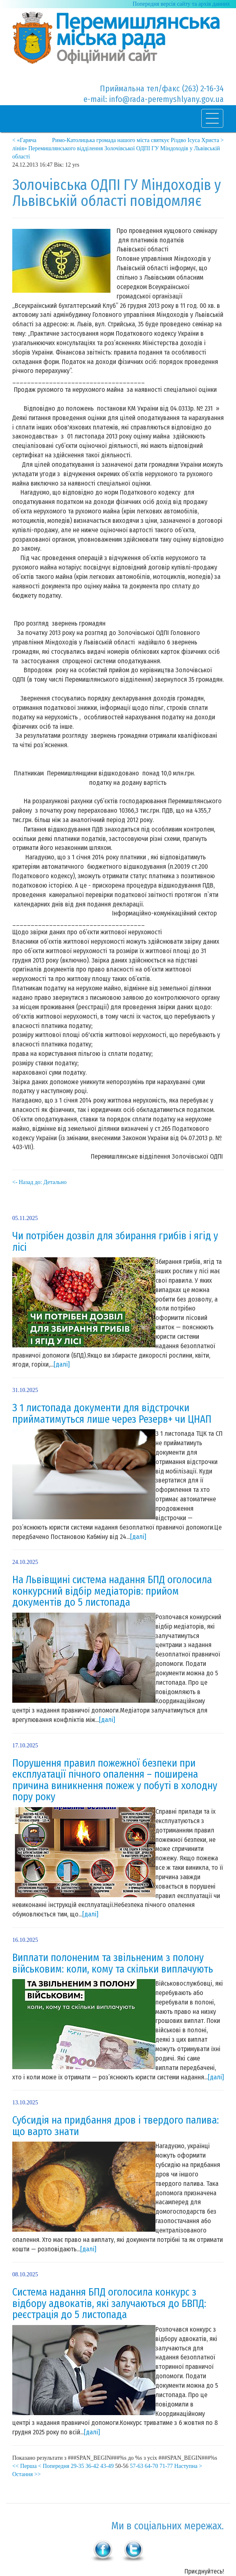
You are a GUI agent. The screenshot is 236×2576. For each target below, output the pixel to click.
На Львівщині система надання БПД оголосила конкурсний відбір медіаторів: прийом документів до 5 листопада (112, 1591)
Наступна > (188, 2466)
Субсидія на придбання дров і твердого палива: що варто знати (115, 2126)
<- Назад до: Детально (39, 1182)
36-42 (92, 2466)
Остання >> (26, 2474)
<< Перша (24, 2466)
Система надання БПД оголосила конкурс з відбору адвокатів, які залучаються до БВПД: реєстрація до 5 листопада (109, 2303)
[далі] (62, 1364)
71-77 (166, 2466)
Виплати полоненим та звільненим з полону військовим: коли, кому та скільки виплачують (112, 1963)
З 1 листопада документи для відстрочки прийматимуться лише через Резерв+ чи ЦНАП (111, 1414)
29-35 (77, 2466)
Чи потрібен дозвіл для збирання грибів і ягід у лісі (115, 1242)
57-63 (137, 2466)
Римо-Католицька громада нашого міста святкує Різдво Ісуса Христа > (138, 140)
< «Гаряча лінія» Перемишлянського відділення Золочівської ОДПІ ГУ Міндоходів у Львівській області (116, 148)
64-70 (151, 2466)
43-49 (107, 2466)
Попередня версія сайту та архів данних (181, 4)
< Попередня (53, 2466)
